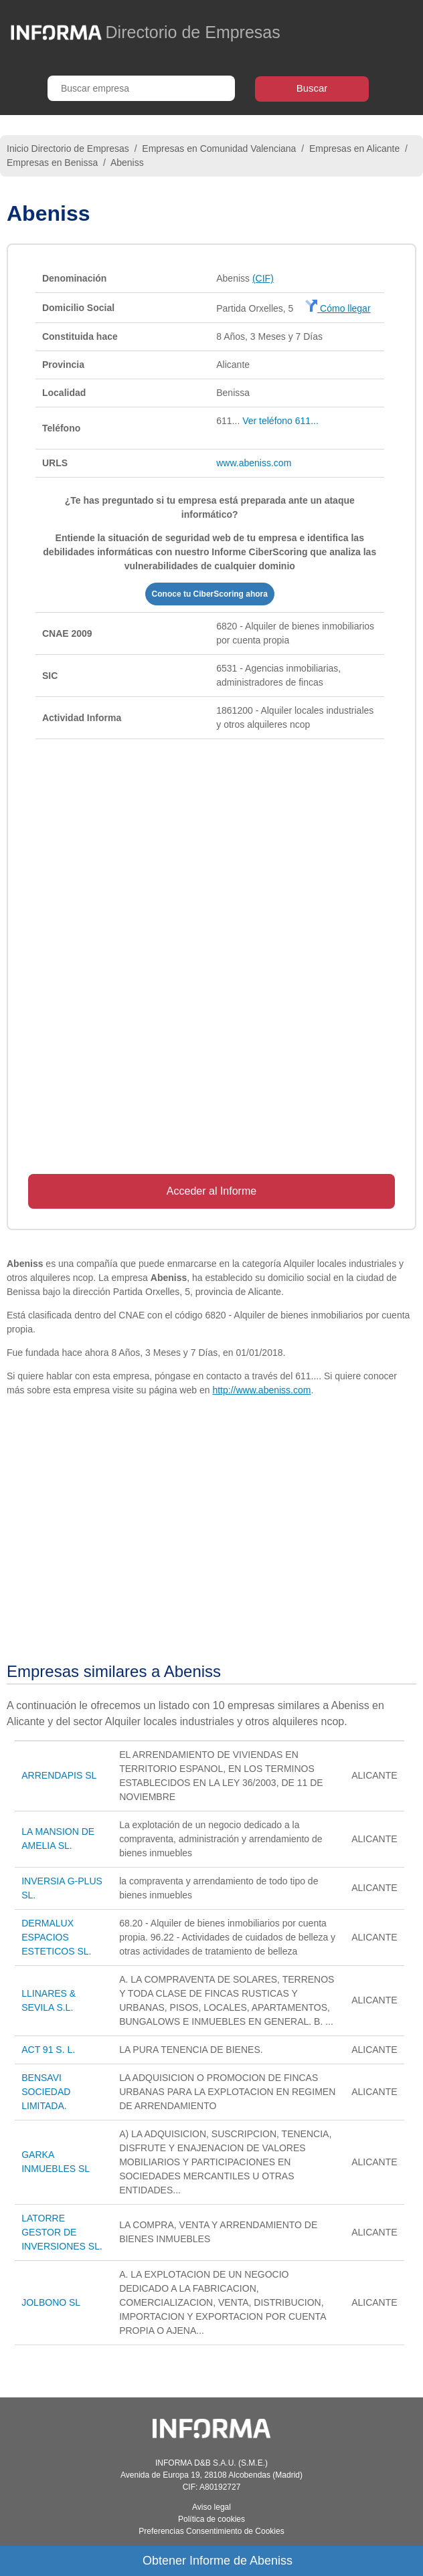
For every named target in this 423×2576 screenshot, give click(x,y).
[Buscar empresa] (141, 88)
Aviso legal (211, 2507)
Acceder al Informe (211, 1191)
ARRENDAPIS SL (58, 1775)
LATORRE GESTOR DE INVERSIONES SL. (61, 2232)
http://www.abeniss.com (261, 1390)
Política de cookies (211, 2519)
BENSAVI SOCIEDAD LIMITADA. (45, 2091)
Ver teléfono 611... (280, 420)
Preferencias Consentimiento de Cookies (211, 2531)
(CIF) (263, 278)
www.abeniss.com (253, 463)
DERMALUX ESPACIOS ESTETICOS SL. (56, 1937)
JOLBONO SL (50, 2302)
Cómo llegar (337, 308)
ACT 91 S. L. (48, 2049)
